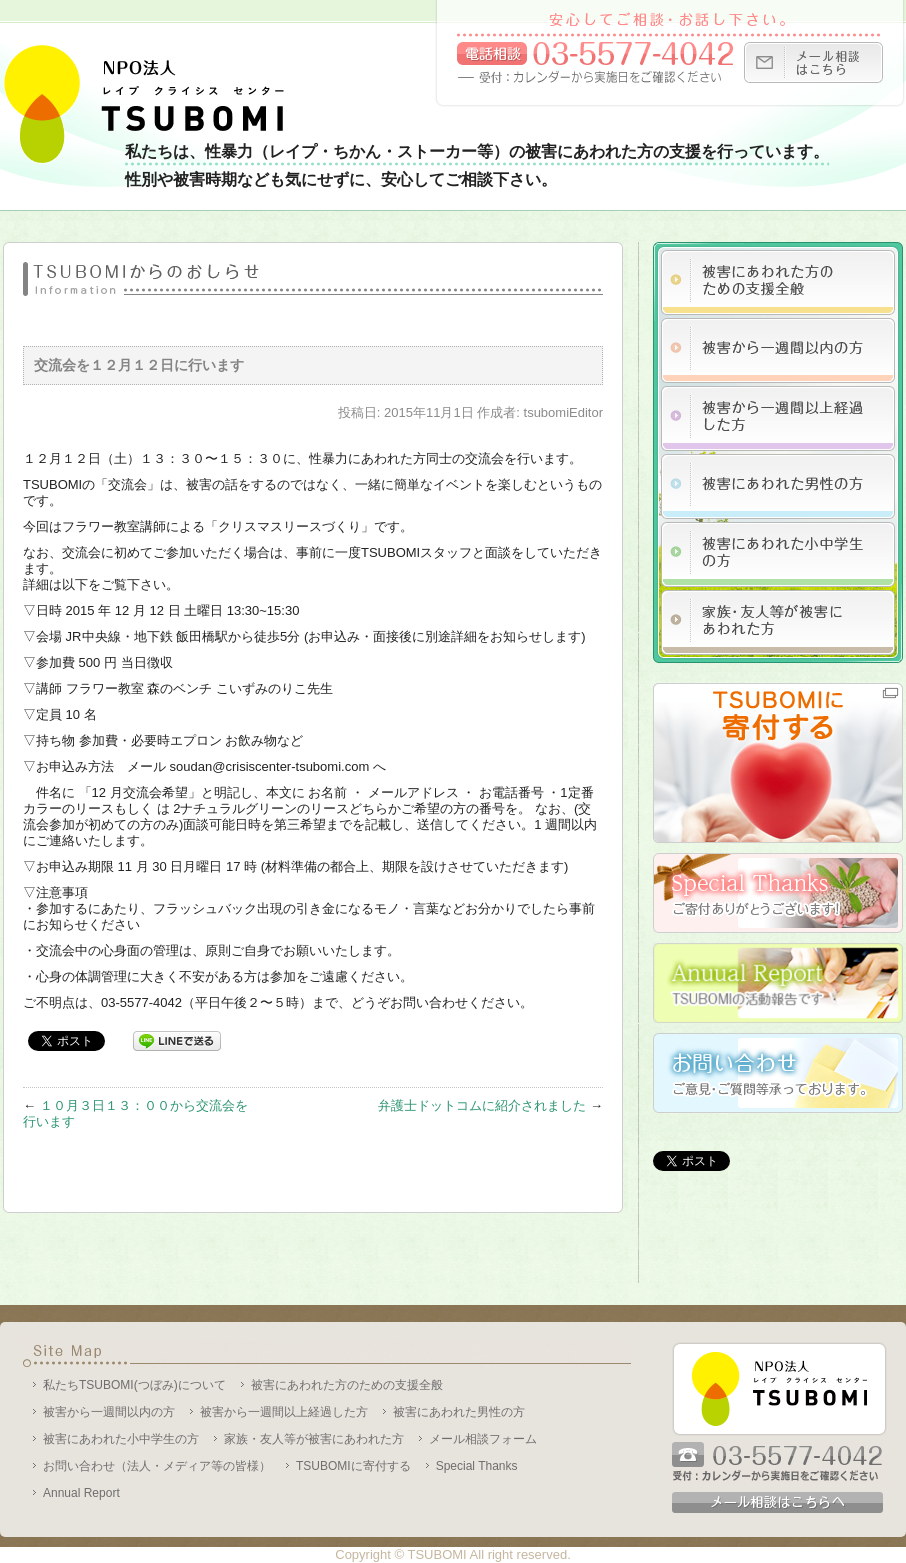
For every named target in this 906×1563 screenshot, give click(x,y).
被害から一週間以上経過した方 (284, 1412)
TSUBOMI (436, 1554)
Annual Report (81, 1493)
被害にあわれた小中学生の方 (121, 1439)
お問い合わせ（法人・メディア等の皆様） (157, 1466)
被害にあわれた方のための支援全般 (347, 1385)
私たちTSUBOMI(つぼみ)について (134, 1385)
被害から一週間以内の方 (109, 1412)
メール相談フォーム (483, 1439)
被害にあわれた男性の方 (459, 1412)
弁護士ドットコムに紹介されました (482, 1105)
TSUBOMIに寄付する (353, 1466)
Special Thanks (477, 1466)
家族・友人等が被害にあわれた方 (314, 1439)
